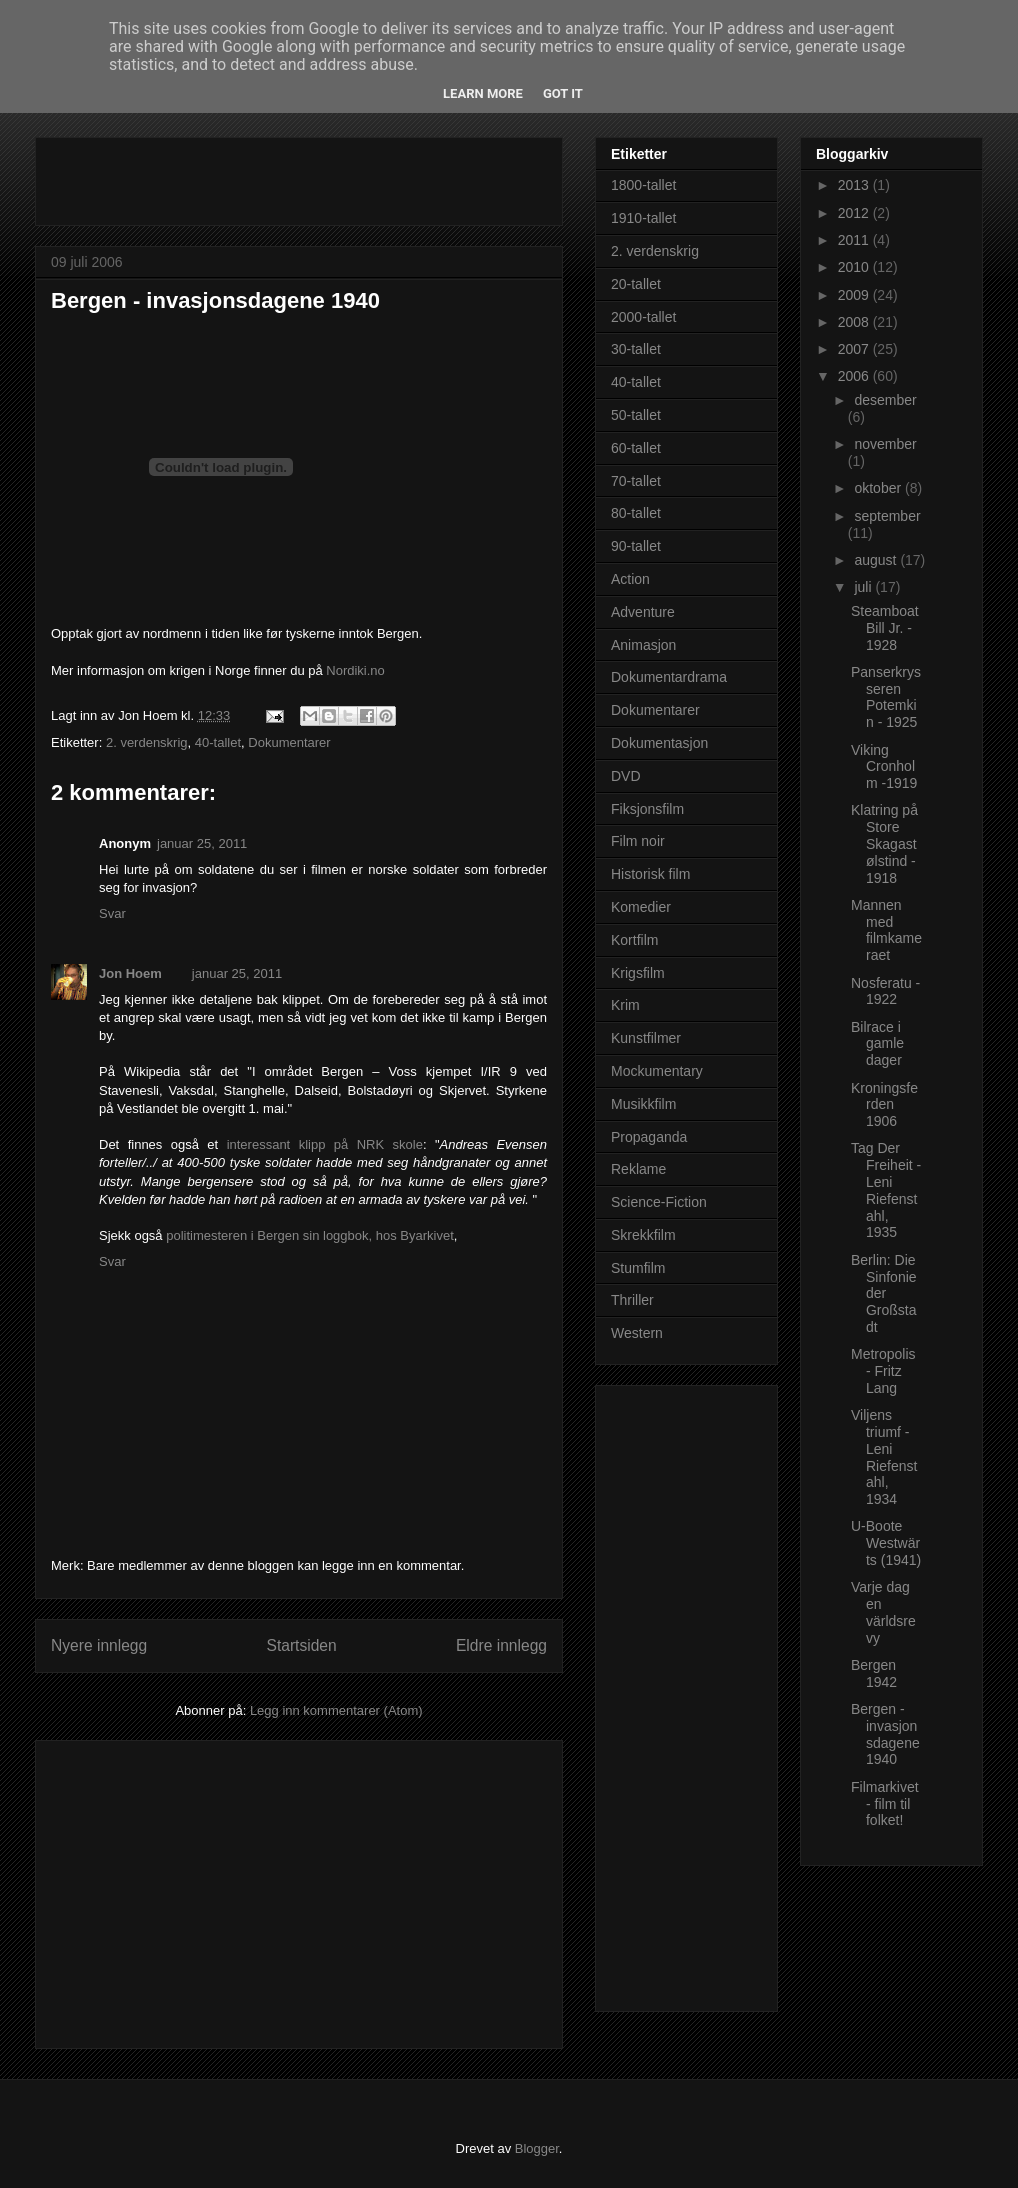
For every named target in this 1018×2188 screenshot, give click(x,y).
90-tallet (636, 546)
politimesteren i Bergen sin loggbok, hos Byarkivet (310, 1235)
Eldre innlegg (501, 1645)
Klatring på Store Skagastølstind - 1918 (884, 843)
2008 (855, 322)
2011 (855, 240)
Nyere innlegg (99, 1645)
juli (864, 587)
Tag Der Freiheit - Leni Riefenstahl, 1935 (886, 1190)
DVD (626, 776)
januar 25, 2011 (202, 843)
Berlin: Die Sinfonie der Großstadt (884, 1293)
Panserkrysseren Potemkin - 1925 (886, 697)
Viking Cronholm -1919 (884, 767)
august (877, 560)
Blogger (537, 2148)
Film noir (638, 841)
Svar (112, 913)
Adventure (643, 612)
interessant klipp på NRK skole (325, 1144)
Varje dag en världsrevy (883, 1612)
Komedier (641, 907)
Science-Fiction (659, 1202)
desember (885, 400)
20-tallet (636, 284)
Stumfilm (638, 1268)
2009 (855, 295)
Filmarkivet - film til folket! (885, 1804)
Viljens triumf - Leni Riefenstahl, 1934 (884, 1457)
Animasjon (643, 645)
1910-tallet (643, 218)
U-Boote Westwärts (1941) (886, 1543)
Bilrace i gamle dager (877, 1044)
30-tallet (636, 349)
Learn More (483, 93)
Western (637, 1333)
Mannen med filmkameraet (886, 930)
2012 (855, 213)
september (887, 516)
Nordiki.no (355, 670)
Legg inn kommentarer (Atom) (336, 1710)
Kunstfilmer (646, 1038)
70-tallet (636, 481)
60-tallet (636, 448)
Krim (625, 1005)
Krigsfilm (638, 973)
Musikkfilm (643, 1104)
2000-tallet (643, 317)
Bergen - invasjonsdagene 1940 (215, 300)
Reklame (638, 1169)
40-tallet (218, 742)
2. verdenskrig (147, 742)
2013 (855, 185)
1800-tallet (643, 185)
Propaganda (649, 1137)
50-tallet (636, 415)
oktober (879, 488)
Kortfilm (634, 940)
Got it (563, 93)
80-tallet (636, 513)
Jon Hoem (130, 973)
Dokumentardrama (669, 677)
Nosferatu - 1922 (885, 991)
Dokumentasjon (659, 743)
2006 (855, 376)
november (885, 444)
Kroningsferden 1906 (884, 1105)
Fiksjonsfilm (647, 809)
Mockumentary (657, 1071)
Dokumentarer (289, 742)
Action (630, 579)
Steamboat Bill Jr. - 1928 (885, 628)
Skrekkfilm (643, 1235)
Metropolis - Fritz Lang (883, 1371)
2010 (855, 267)
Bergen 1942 (874, 1673)
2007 (855, 349)
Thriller (632, 1300)
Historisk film (650, 874)
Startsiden (301, 1645)
